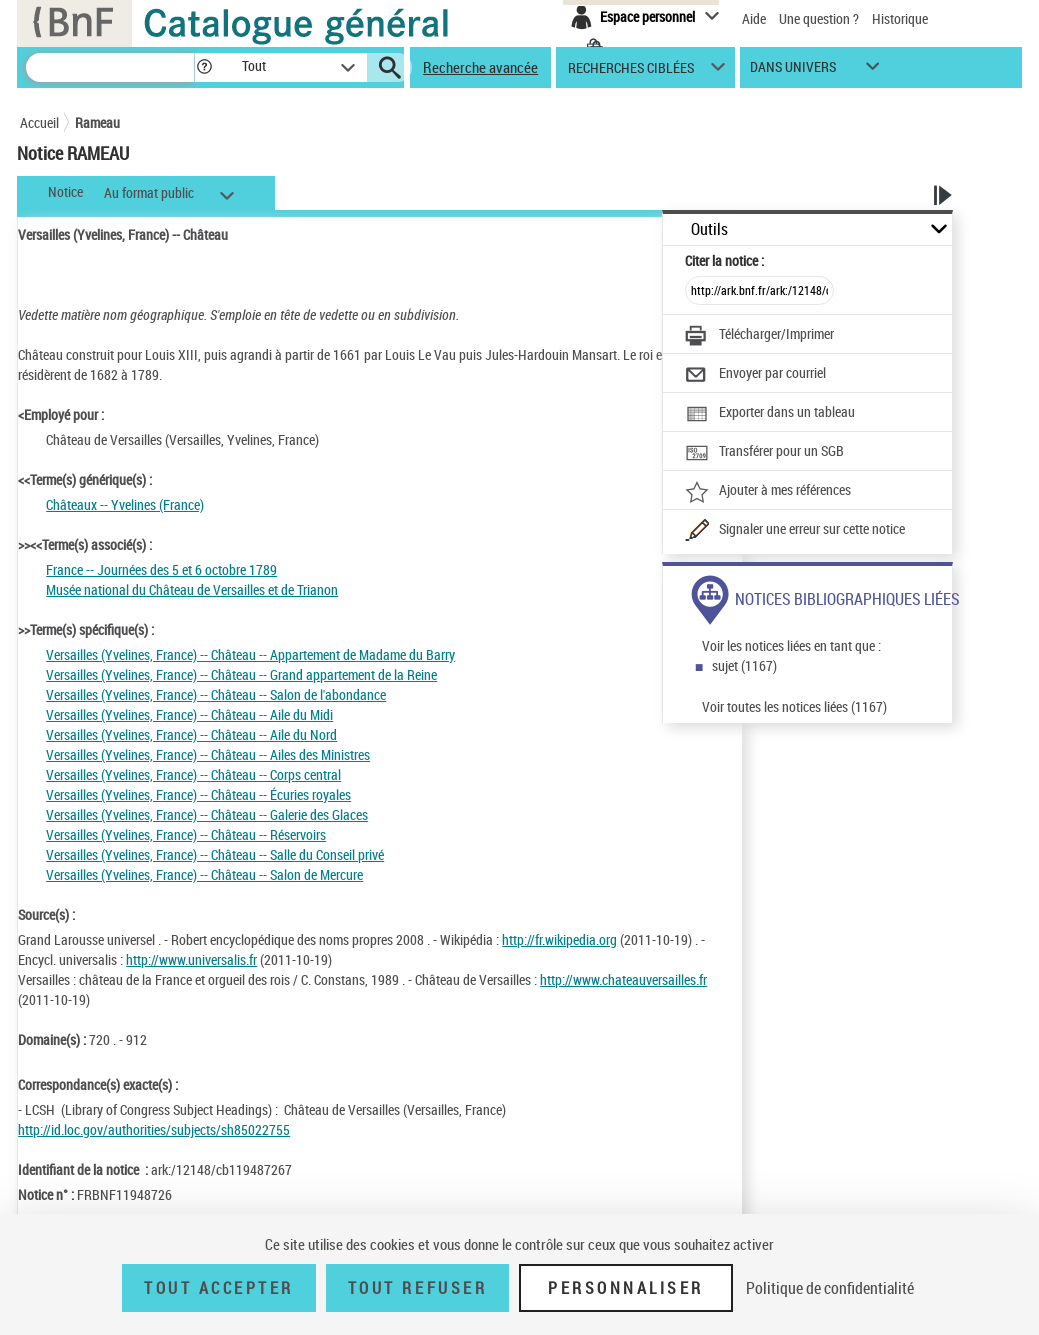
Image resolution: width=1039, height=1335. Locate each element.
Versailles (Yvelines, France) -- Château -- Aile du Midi (189, 714)
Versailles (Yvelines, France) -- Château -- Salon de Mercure (204, 874)
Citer (724, 260)
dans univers (793, 71)
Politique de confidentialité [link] (830, 1288)
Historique (900, 18)
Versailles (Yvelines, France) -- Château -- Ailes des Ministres (208, 754)
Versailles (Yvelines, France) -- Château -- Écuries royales (198, 794)
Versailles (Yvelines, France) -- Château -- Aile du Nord (191, 734)
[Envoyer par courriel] (755, 375)
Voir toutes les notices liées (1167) (794, 706)
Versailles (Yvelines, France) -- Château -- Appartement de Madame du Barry (250, 654)
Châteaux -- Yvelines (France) (125, 504)
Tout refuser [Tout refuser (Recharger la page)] (417, 1288)
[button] (204, 67)
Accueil (39, 122)
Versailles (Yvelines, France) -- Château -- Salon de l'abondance (216, 694)
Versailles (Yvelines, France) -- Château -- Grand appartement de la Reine (241, 674)
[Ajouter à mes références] (768, 492)
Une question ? (819, 18)
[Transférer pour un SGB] (764, 453)
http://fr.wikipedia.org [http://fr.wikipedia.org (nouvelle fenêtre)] (559, 939)
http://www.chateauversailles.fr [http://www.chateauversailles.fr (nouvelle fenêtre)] (623, 979)
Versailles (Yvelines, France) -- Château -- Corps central (193, 774)
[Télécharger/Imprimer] (759, 336)
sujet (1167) (744, 665)
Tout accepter (219, 1288)
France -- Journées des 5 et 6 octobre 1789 (161, 569)
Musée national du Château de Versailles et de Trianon (192, 589)
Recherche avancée (480, 67)
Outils (709, 229)
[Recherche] (110, 67)
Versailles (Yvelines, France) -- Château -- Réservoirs (186, 834)
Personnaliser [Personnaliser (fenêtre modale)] (626, 1288)
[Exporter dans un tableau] (770, 414)
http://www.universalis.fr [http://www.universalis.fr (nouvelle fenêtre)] (191, 959)
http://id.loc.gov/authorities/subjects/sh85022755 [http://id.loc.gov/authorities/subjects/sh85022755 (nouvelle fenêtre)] (154, 1129)
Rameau (97, 122)
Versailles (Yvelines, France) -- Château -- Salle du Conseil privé (215, 854)
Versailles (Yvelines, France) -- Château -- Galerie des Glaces (207, 814)
